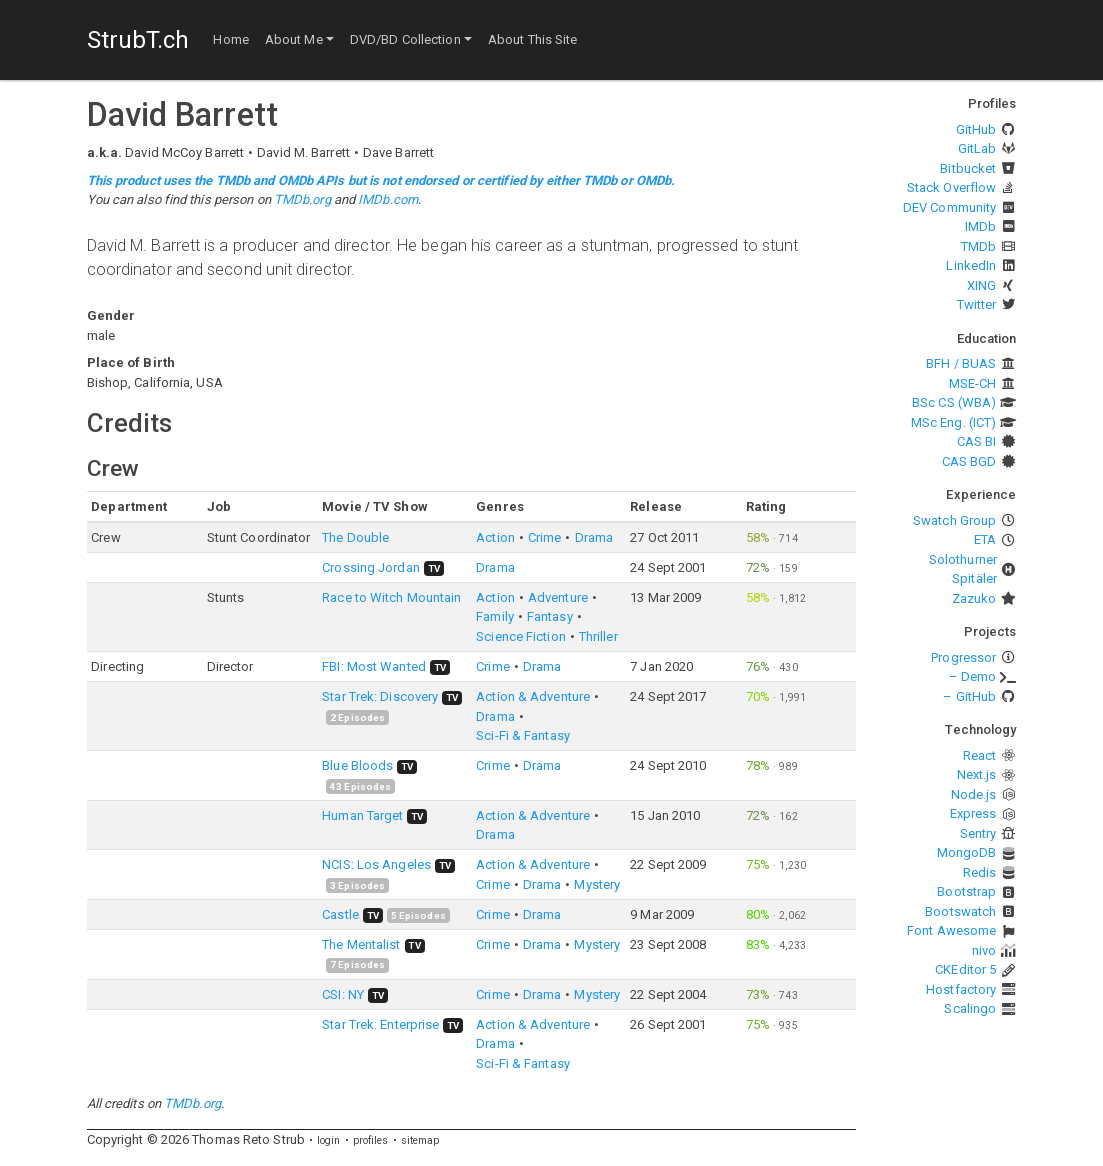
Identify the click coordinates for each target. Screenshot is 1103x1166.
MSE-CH (973, 383)
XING (981, 285)
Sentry (978, 833)
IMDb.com (388, 199)
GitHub (976, 129)
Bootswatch (960, 911)
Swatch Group (954, 520)
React (980, 755)
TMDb (978, 246)
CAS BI (977, 441)
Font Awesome (951, 930)
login (329, 1140)
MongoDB (967, 852)
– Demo (973, 676)
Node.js (974, 794)
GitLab (977, 148)
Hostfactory (961, 989)
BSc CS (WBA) (954, 402)
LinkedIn (971, 265)
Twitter (977, 304)
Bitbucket (968, 168)
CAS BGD (969, 461)
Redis (980, 872)
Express (973, 813)
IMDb (980, 226)
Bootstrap (966, 891)
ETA (985, 539)
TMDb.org (302, 199)
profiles (371, 1140)
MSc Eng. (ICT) (953, 422)
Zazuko (974, 598)
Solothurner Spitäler (963, 569)
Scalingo (970, 1008)
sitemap (420, 1140)
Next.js (977, 774)
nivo (984, 950)
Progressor (963, 657)
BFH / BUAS (961, 363)
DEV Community (949, 207)
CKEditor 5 (965, 969)
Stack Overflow (951, 187)
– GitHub (969, 696)
